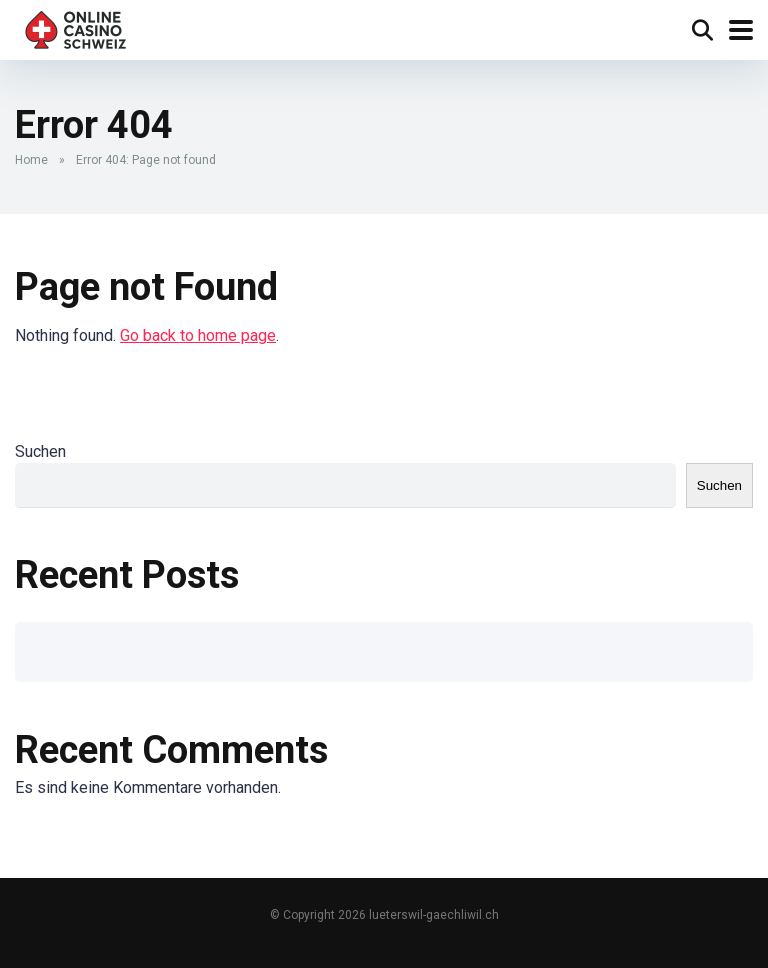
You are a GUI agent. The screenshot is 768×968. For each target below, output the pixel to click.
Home (31, 160)
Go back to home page (198, 335)
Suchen (40, 451)
